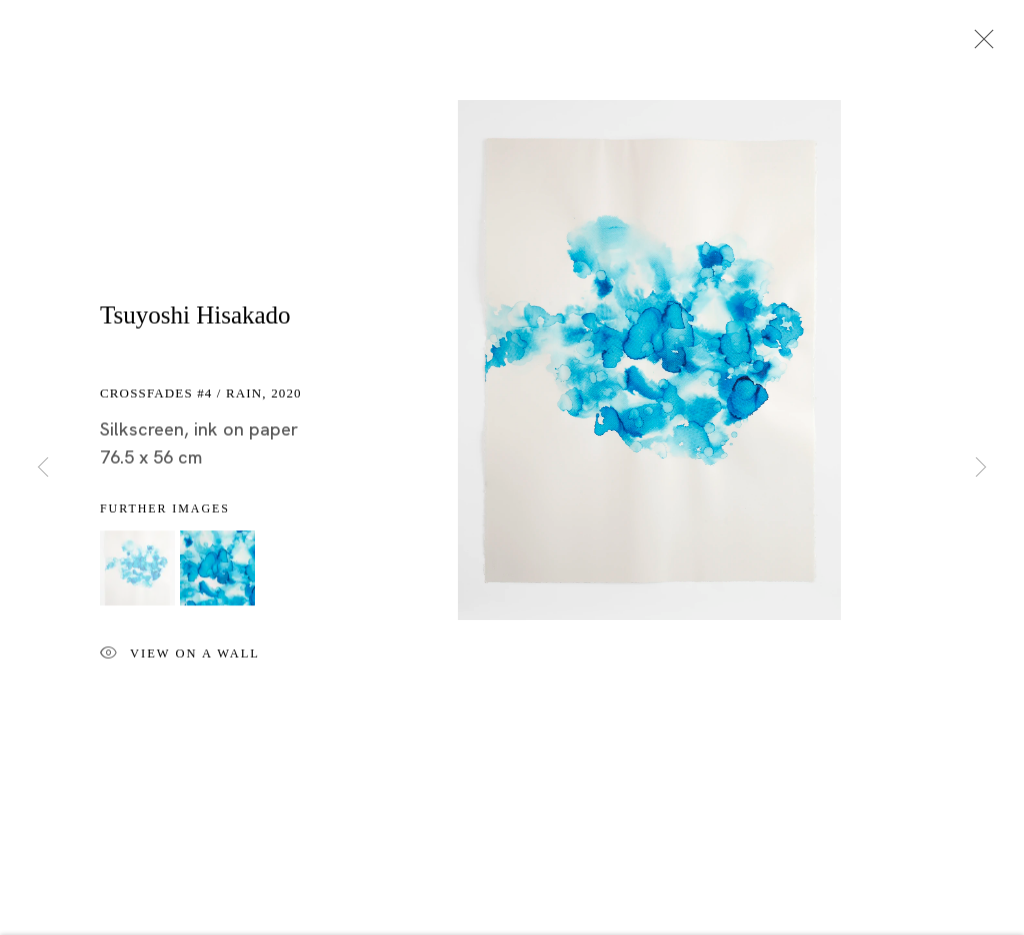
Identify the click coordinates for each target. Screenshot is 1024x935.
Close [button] (979, 45)
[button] (137, 569)
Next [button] (981, 467)
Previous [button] (43, 467)
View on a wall (180, 656)
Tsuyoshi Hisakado (195, 316)
